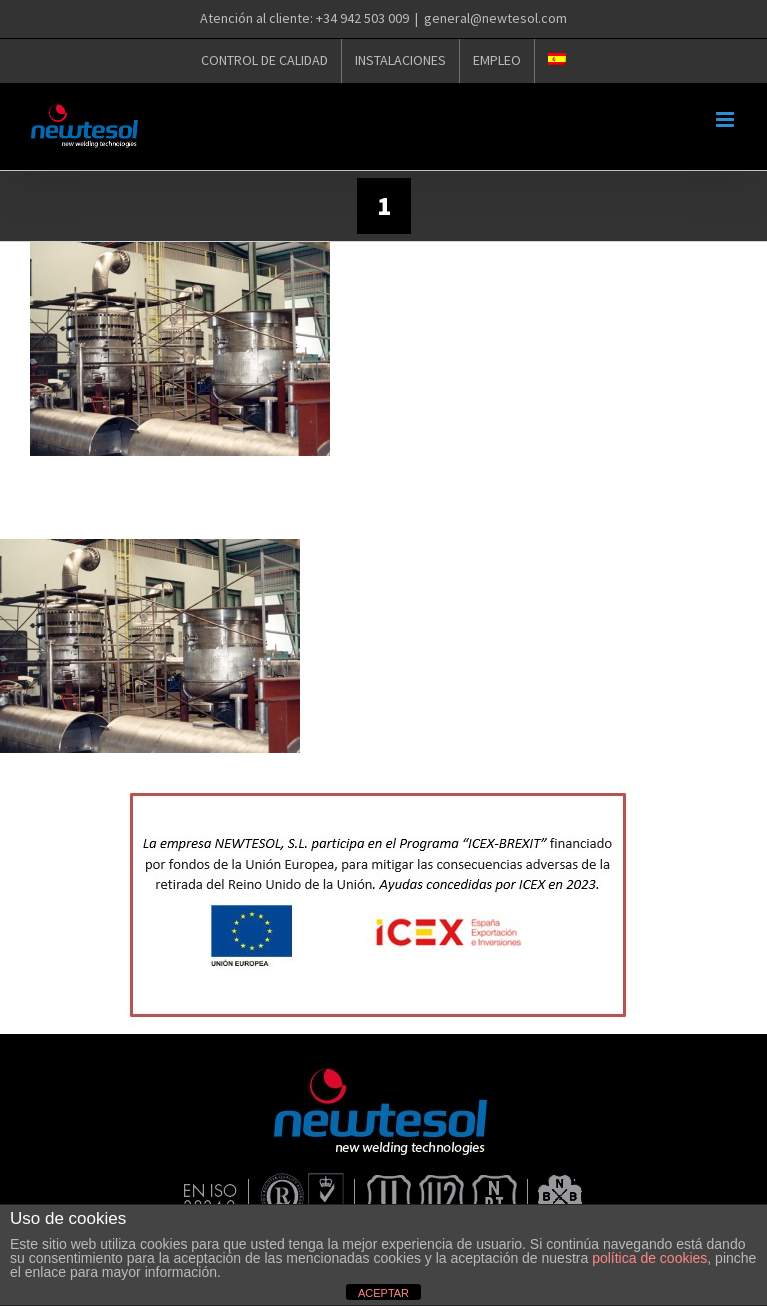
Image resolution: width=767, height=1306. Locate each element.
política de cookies (649, 1258)
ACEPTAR (383, 1293)
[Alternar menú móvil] (726, 119)
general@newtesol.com (495, 18)
